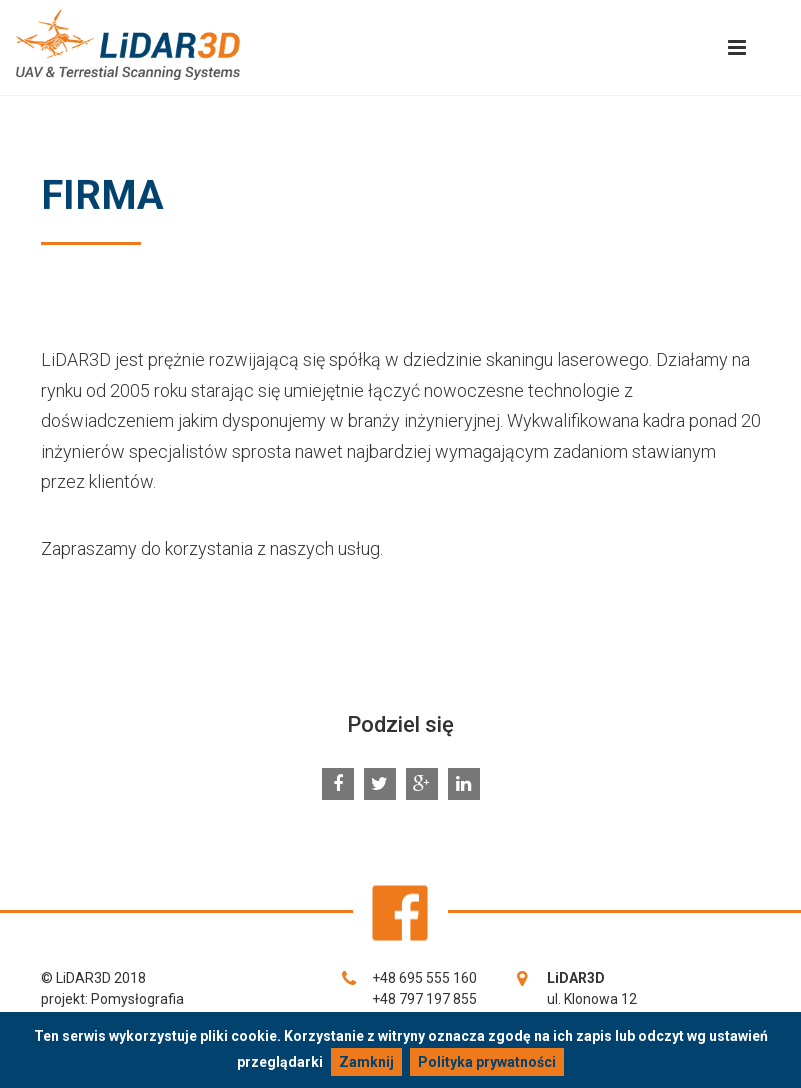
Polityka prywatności (487, 1062)
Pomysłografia (137, 999)
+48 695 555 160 (424, 978)
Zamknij (366, 1062)
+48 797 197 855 (424, 999)
